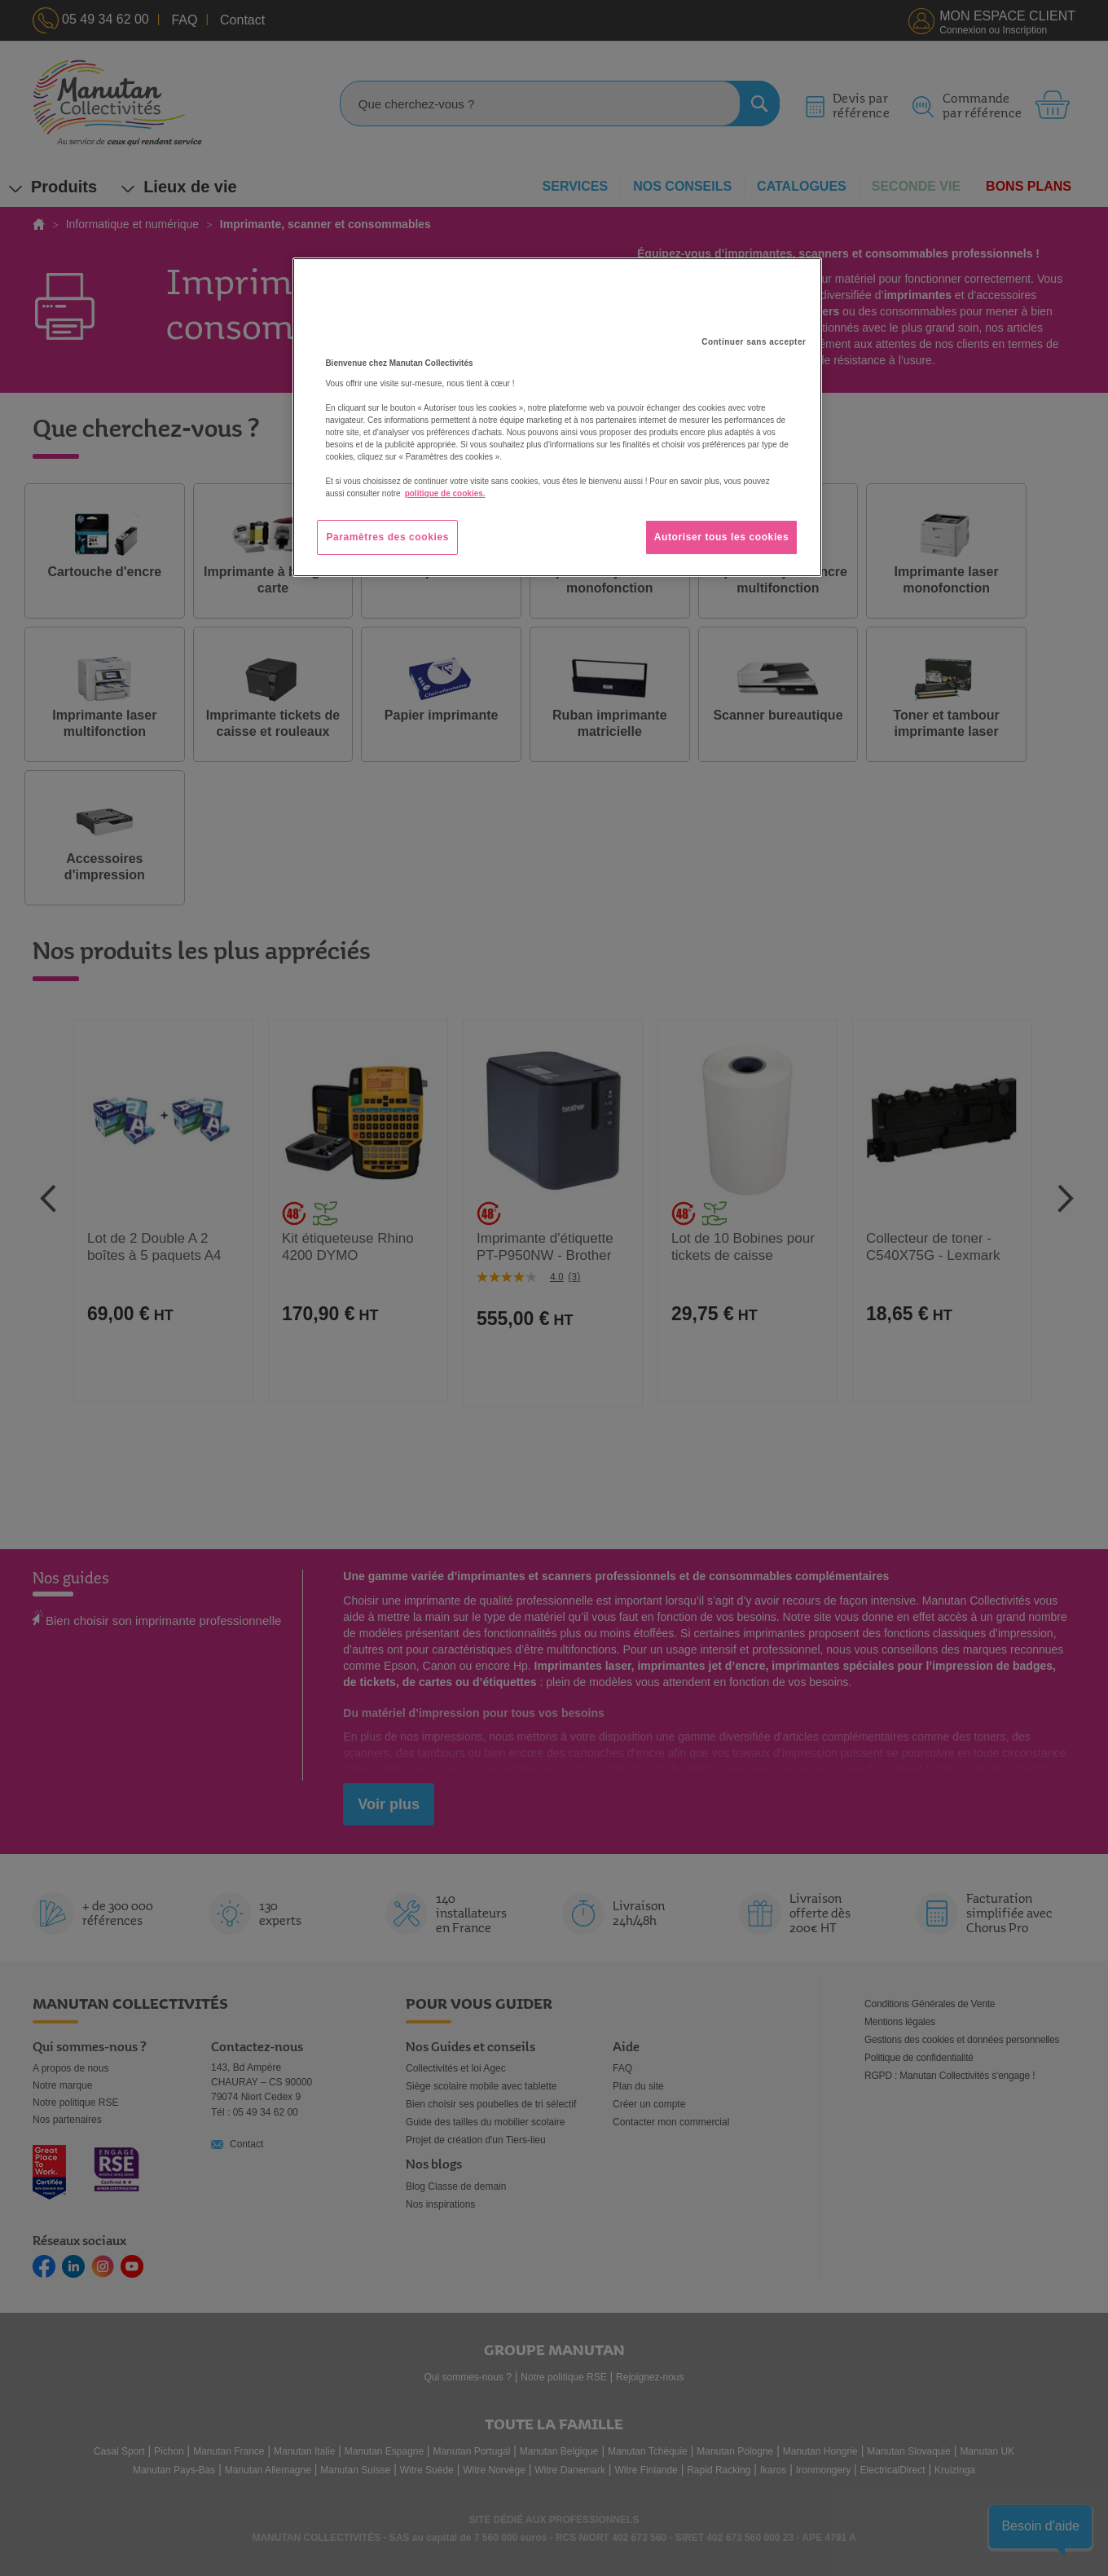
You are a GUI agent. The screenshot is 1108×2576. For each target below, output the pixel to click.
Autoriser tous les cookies (721, 537)
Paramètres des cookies (387, 537)
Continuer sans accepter (753, 341)
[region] (557, 417)
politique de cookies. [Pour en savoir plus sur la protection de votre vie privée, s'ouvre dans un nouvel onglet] (445, 493)
